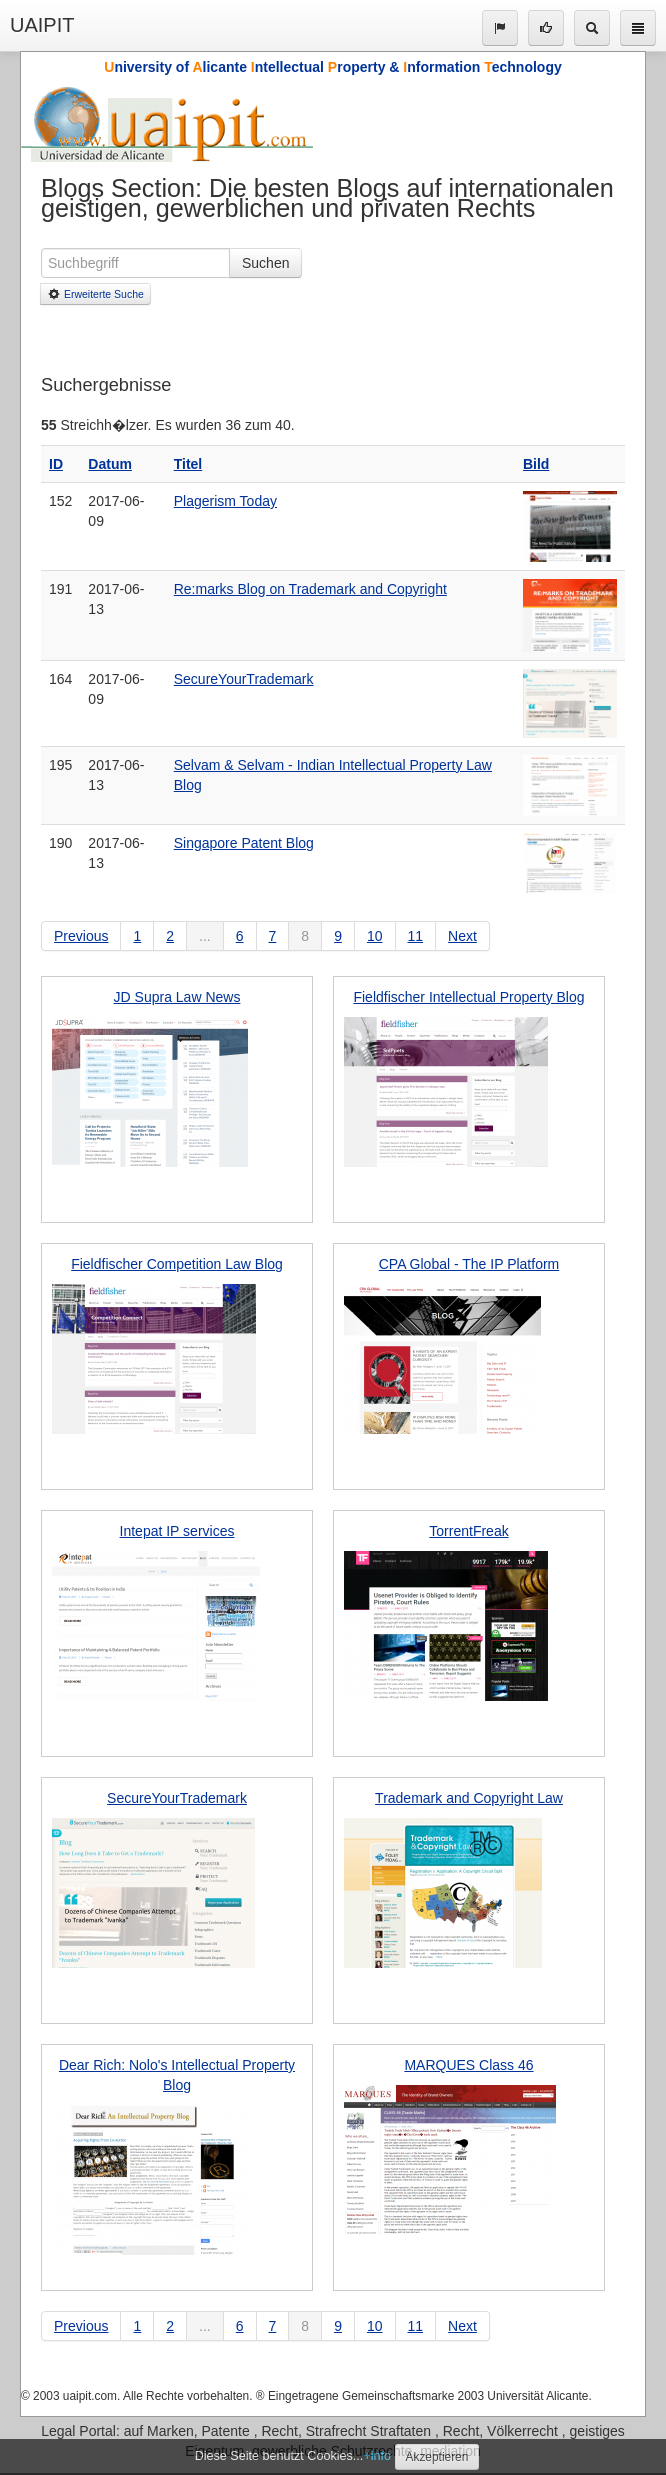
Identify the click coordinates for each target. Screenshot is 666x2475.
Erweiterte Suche (95, 294)
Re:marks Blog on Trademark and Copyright (310, 589)
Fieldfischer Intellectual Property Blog (468, 997)
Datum (110, 464)
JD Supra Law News (177, 997)
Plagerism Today (225, 501)
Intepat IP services (177, 1531)
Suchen (265, 263)
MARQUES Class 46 (468, 2065)
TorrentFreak (468, 1531)
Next (462, 936)
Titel (188, 464)
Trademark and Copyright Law (469, 1798)
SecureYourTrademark (244, 679)
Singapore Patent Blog (244, 843)
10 (375, 936)
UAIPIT (42, 25)
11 (416, 936)
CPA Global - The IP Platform (469, 1264)
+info (377, 2456)
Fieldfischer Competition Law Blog (177, 1264)
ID (56, 464)
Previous (81, 936)
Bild (536, 464)
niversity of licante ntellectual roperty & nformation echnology (332, 67)
